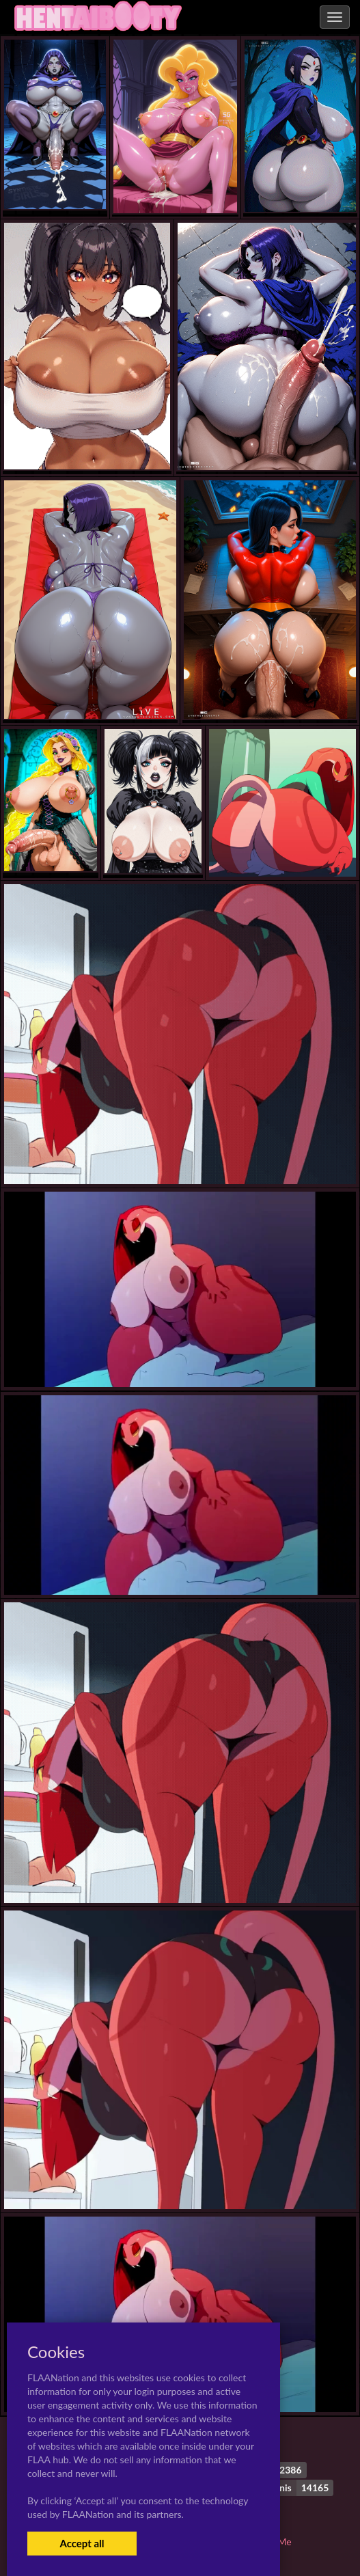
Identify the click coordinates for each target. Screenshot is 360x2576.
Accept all (81, 2543)
